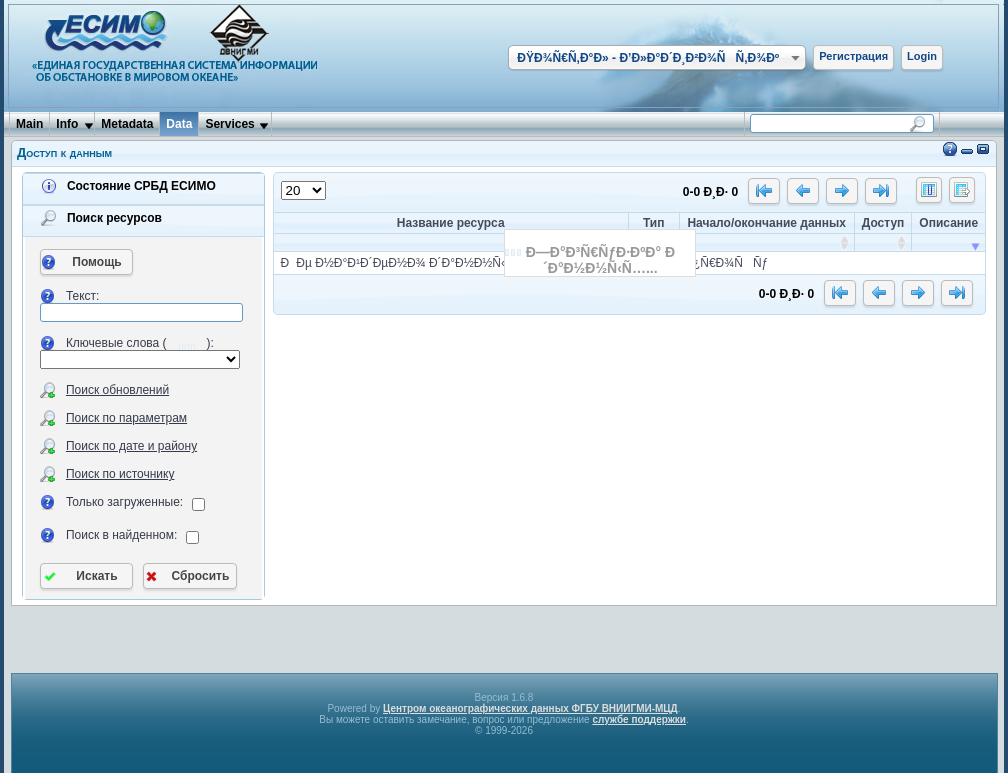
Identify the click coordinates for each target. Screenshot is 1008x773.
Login (922, 56)
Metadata (127, 124)
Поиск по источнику (120, 474)
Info (67, 124)
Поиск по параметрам (126, 418)
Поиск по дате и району (131, 446)
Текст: (83, 296)
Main (29, 124)
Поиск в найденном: (122, 535)
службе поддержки (639, 719)
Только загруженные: (124, 502)
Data (179, 124)
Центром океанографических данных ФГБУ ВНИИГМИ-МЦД (530, 708)
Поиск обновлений (117, 390)
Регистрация (853, 56)
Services (229, 124)
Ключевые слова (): (140, 343)
